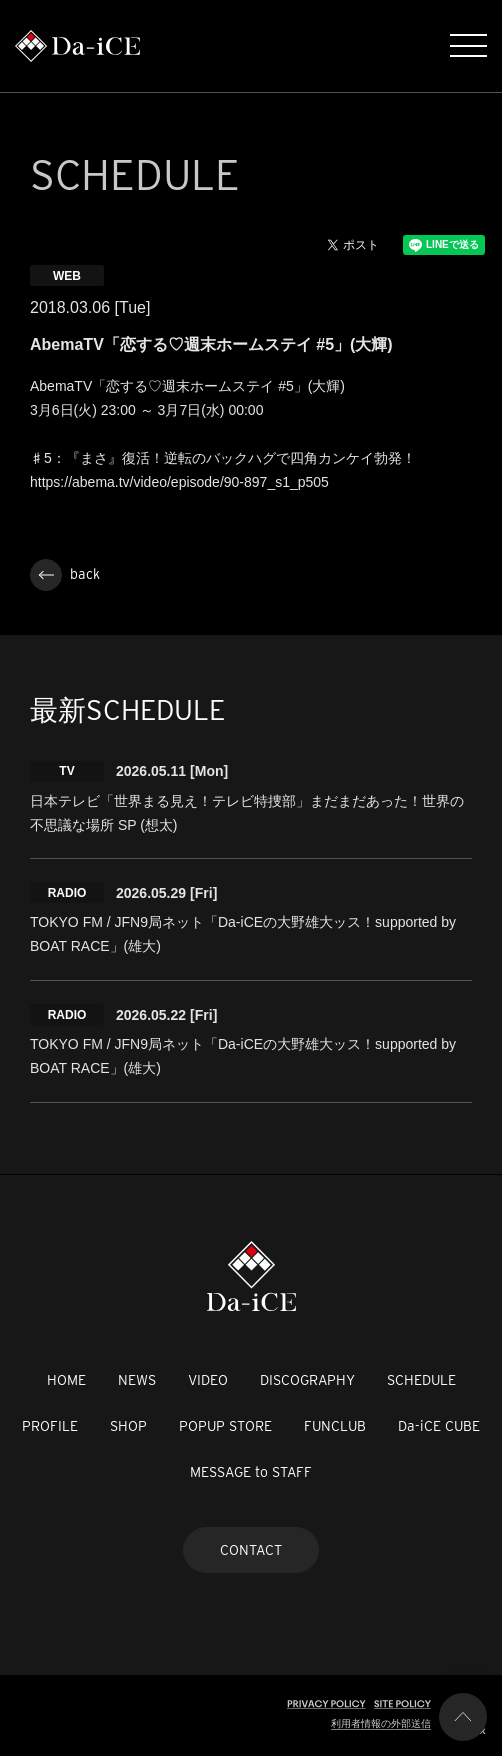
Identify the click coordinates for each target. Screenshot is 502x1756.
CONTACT (251, 1550)
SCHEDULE (421, 1380)
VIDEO (208, 1380)
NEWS (137, 1380)
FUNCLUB (335, 1426)
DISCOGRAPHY (307, 1380)
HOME (66, 1380)
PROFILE (50, 1426)
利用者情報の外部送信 (381, 1723)
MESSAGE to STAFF (251, 1472)
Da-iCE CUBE (439, 1426)
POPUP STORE (225, 1426)
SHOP (128, 1426)
